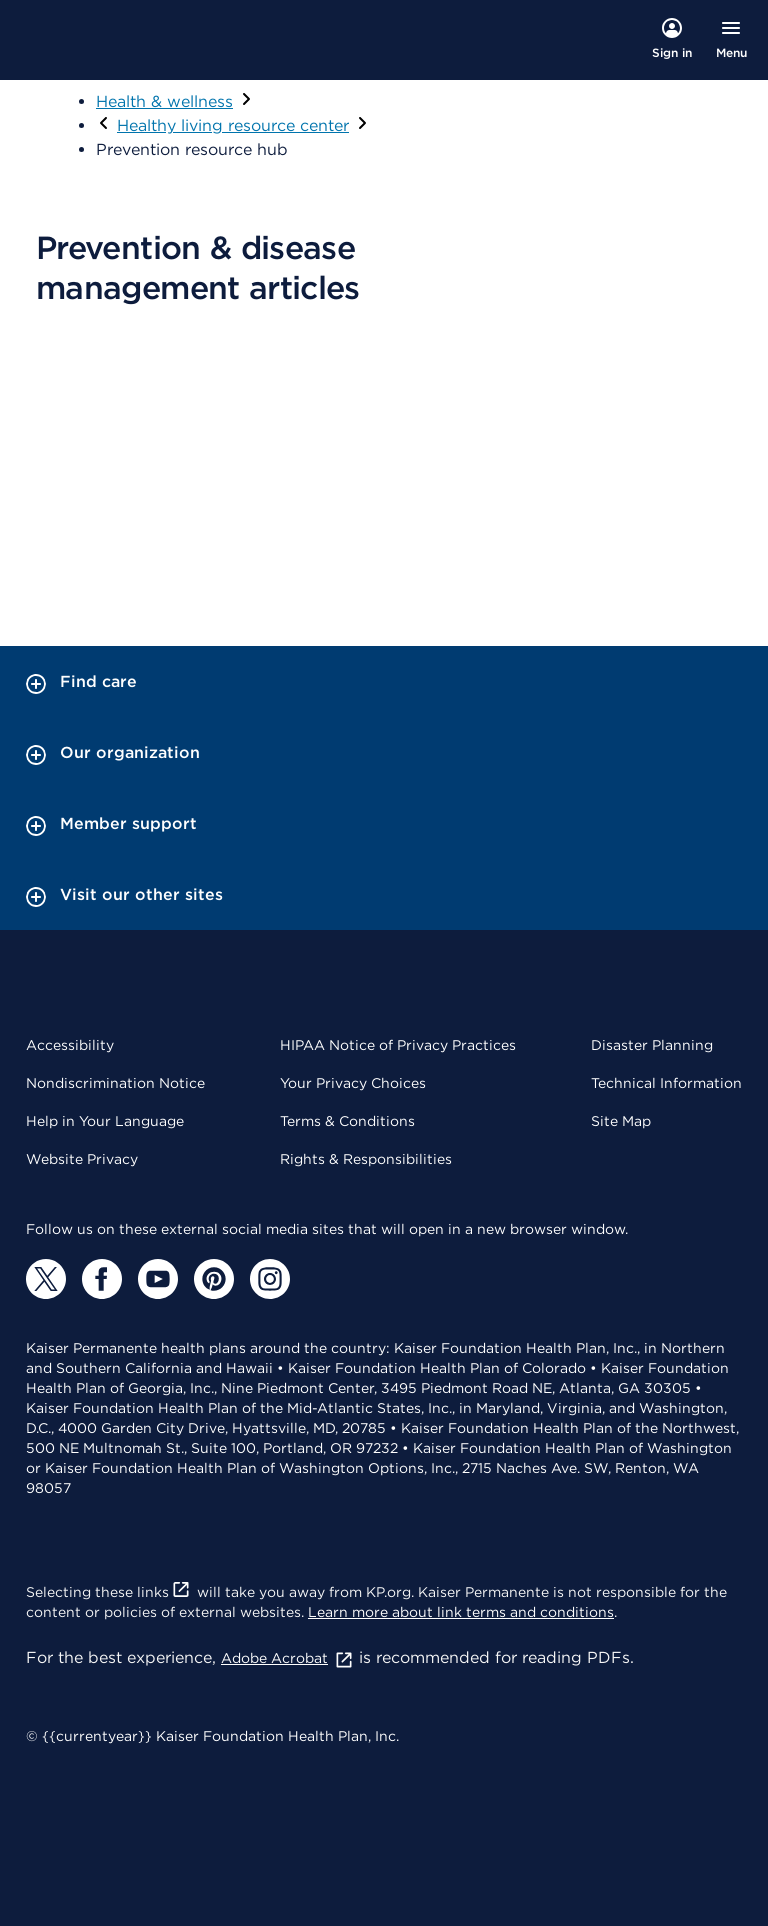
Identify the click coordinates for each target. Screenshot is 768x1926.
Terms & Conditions (347, 1121)
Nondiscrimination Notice (115, 1083)
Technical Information (666, 1083)
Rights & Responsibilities (366, 1159)
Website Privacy (82, 1159)
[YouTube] (158, 1279)
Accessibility (70, 1045)
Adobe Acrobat (287, 1658)
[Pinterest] (214, 1279)
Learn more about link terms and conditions (461, 1612)
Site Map (621, 1121)
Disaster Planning (652, 1045)
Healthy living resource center (233, 125)
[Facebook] (102, 1279)
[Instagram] (270, 1279)
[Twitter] (46, 1279)
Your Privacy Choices (353, 1083)
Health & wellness (164, 101)
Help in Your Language (105, 1121)
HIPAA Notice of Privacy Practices (398, 1045)
